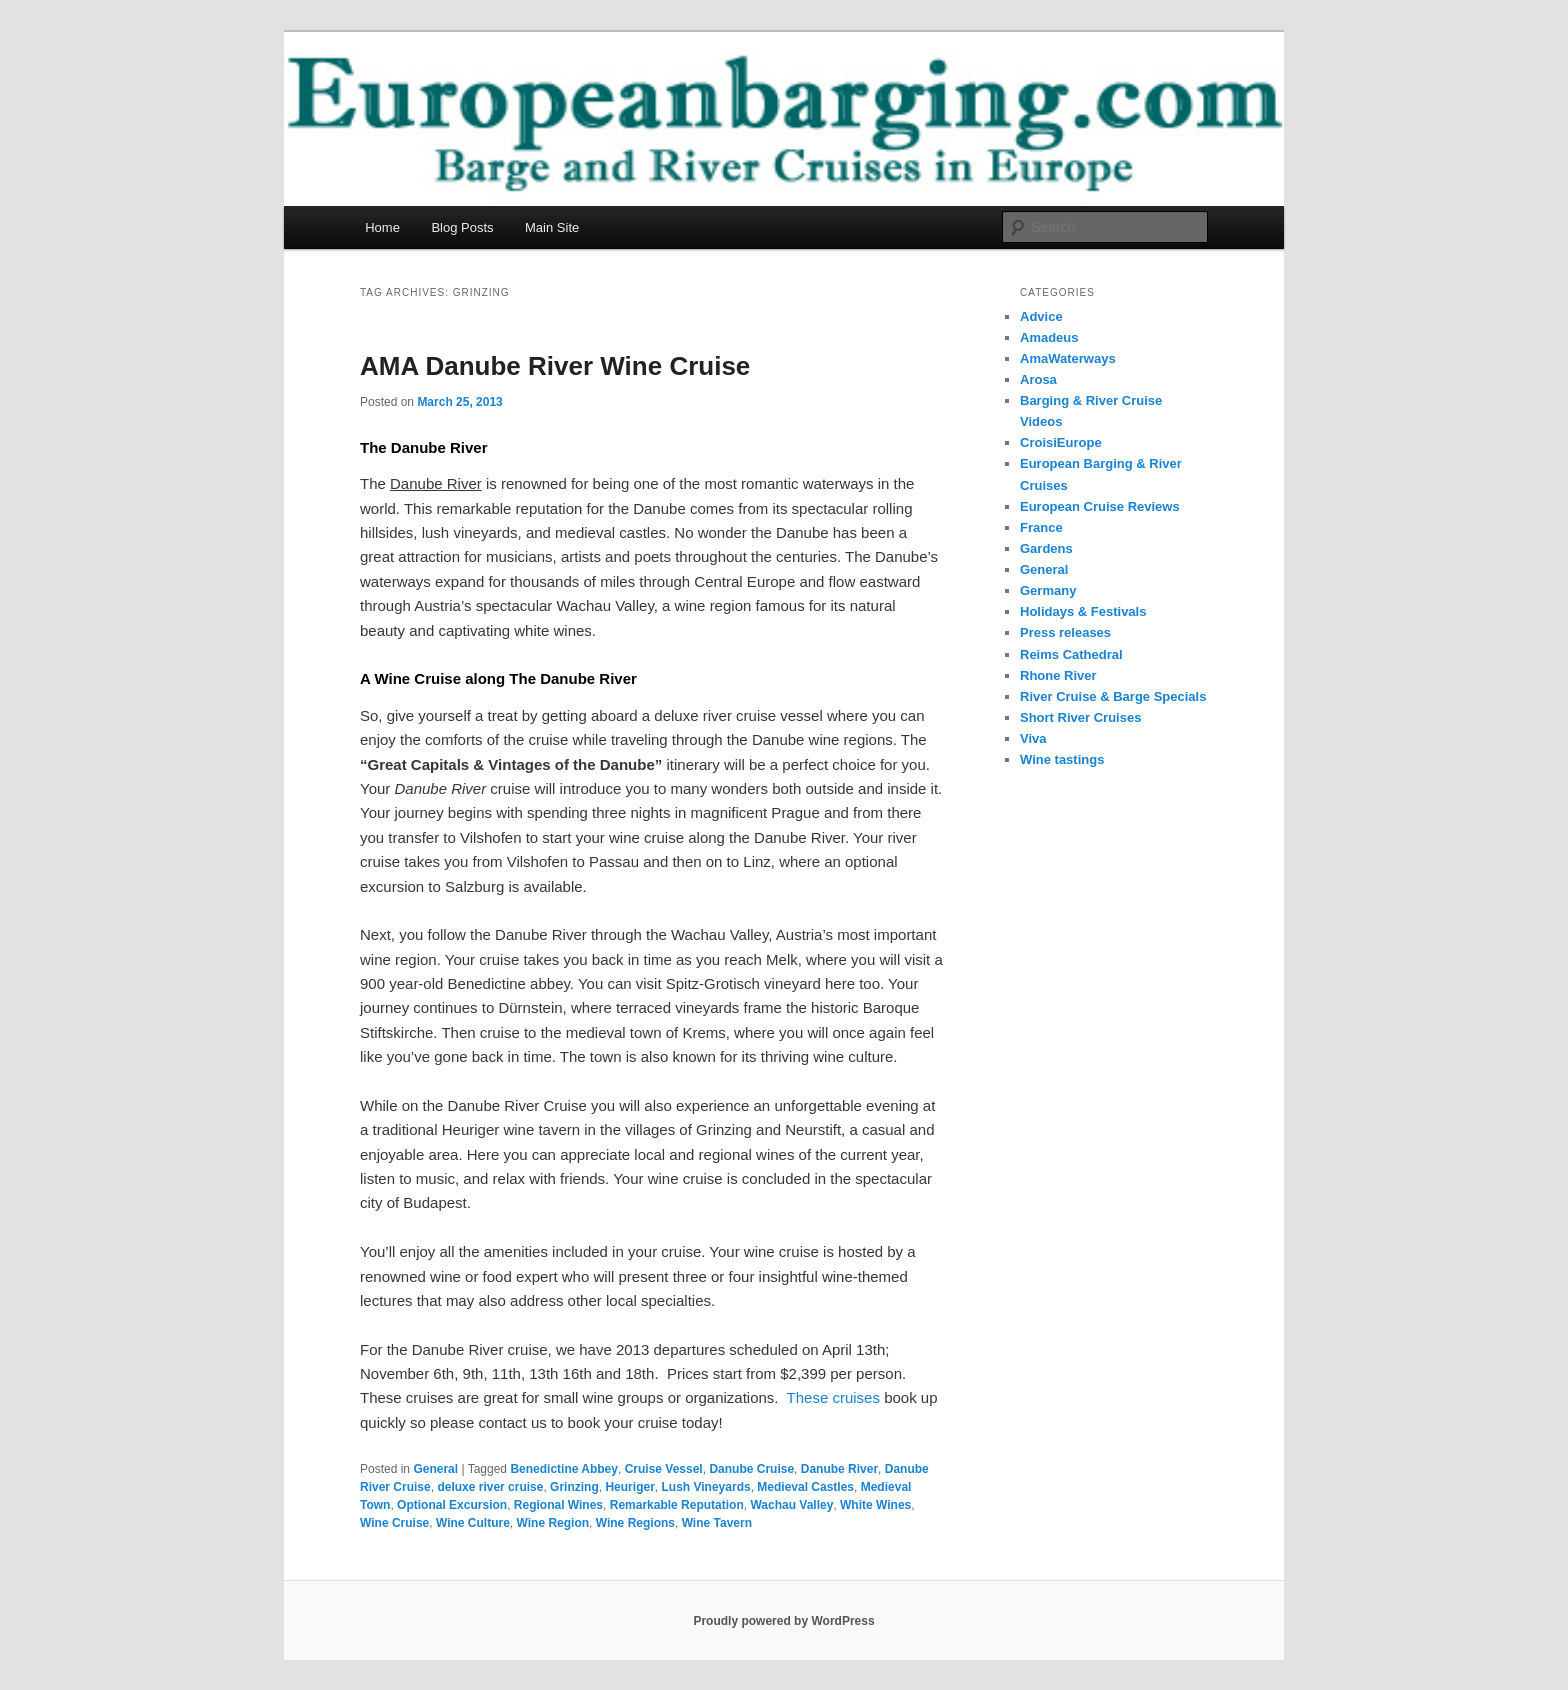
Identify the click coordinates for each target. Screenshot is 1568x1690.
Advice (1041, 316)
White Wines (875, 1505)
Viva (1033, 738)
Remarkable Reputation (677, 1505)
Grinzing (574, 1487)
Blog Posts (462, 227)
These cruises (833, 1397)
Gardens (1046, 548)
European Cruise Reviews (1100, 506)
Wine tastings (1062, 759)
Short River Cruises (1080, 717)
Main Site (552, 227)
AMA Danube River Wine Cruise (555, 366)
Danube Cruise (751, 1469)
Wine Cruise (394, 1523)
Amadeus (1049, 337)
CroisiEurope (1061, 442)
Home (382, 227)
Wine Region (553, 1523)
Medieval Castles (805, 1487)
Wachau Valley (791, 1505)
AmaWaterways (1068, 358)
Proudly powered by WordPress (783, 1621)
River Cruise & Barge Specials (1113, 696)
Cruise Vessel (664, 1469)
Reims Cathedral (1071, 654)
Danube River (839, 1469)
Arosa (1038, 379)
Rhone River (1058, 675)
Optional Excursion (452, 1505)
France (1041, 527)
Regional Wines (558, 1505)
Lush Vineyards (705, 1487)
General (435, 1469)
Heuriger (629, 1487)
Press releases (1065, 632)
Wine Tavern (717, 1523)
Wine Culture (473, 1523)
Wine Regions (635, 1523)
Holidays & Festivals (1083, 611)
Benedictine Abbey (564, 1469)
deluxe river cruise (490, 1487)
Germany (1048, 590)
